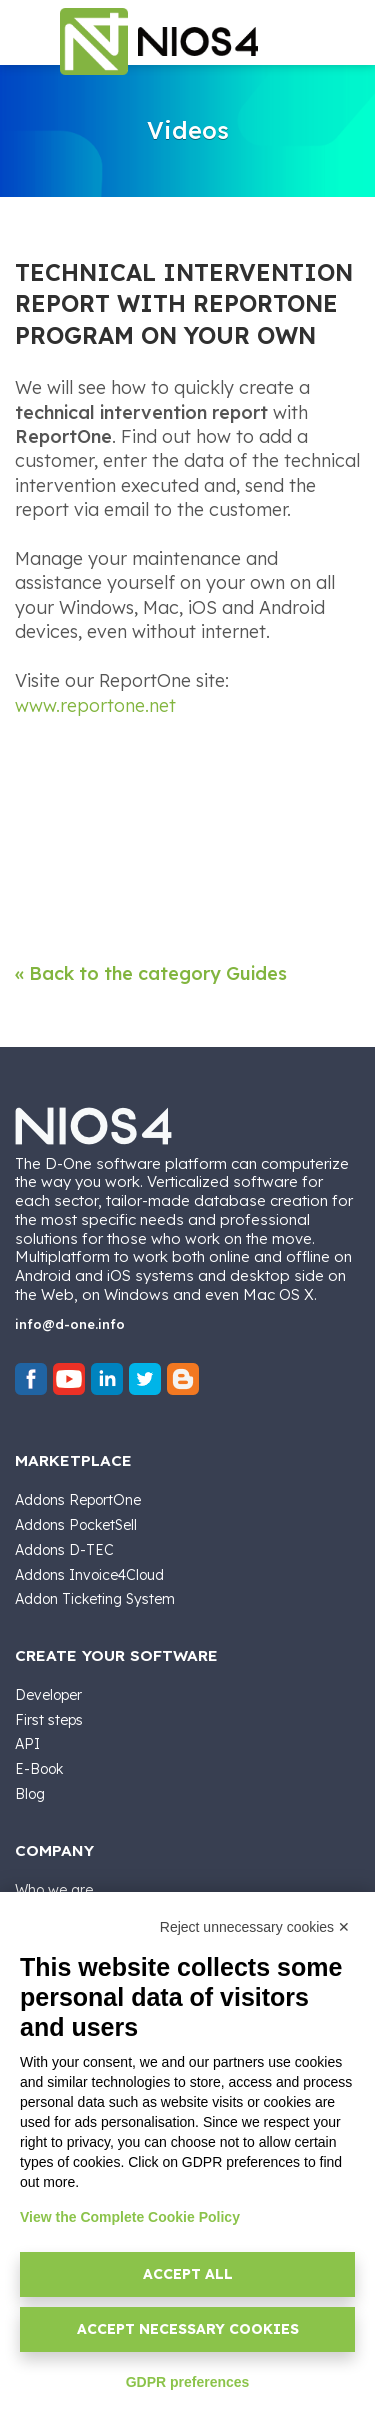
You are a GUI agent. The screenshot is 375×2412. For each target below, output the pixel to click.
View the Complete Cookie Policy (130, 2217)
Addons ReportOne (78, 1500)
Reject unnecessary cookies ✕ (255, 1927)
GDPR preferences (188, 2382)
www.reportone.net (95, 705)
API (27, 1744)
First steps (49, 1720)
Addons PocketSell (76, 1525)
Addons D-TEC (64, 1550)
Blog (30, 1794)
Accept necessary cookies (188, 2329)
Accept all (188, 2274)
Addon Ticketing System (95, 1599)
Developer (48, 1695)
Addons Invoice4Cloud (89, 1575)
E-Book (39, 1769)
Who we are (54, 1890)
